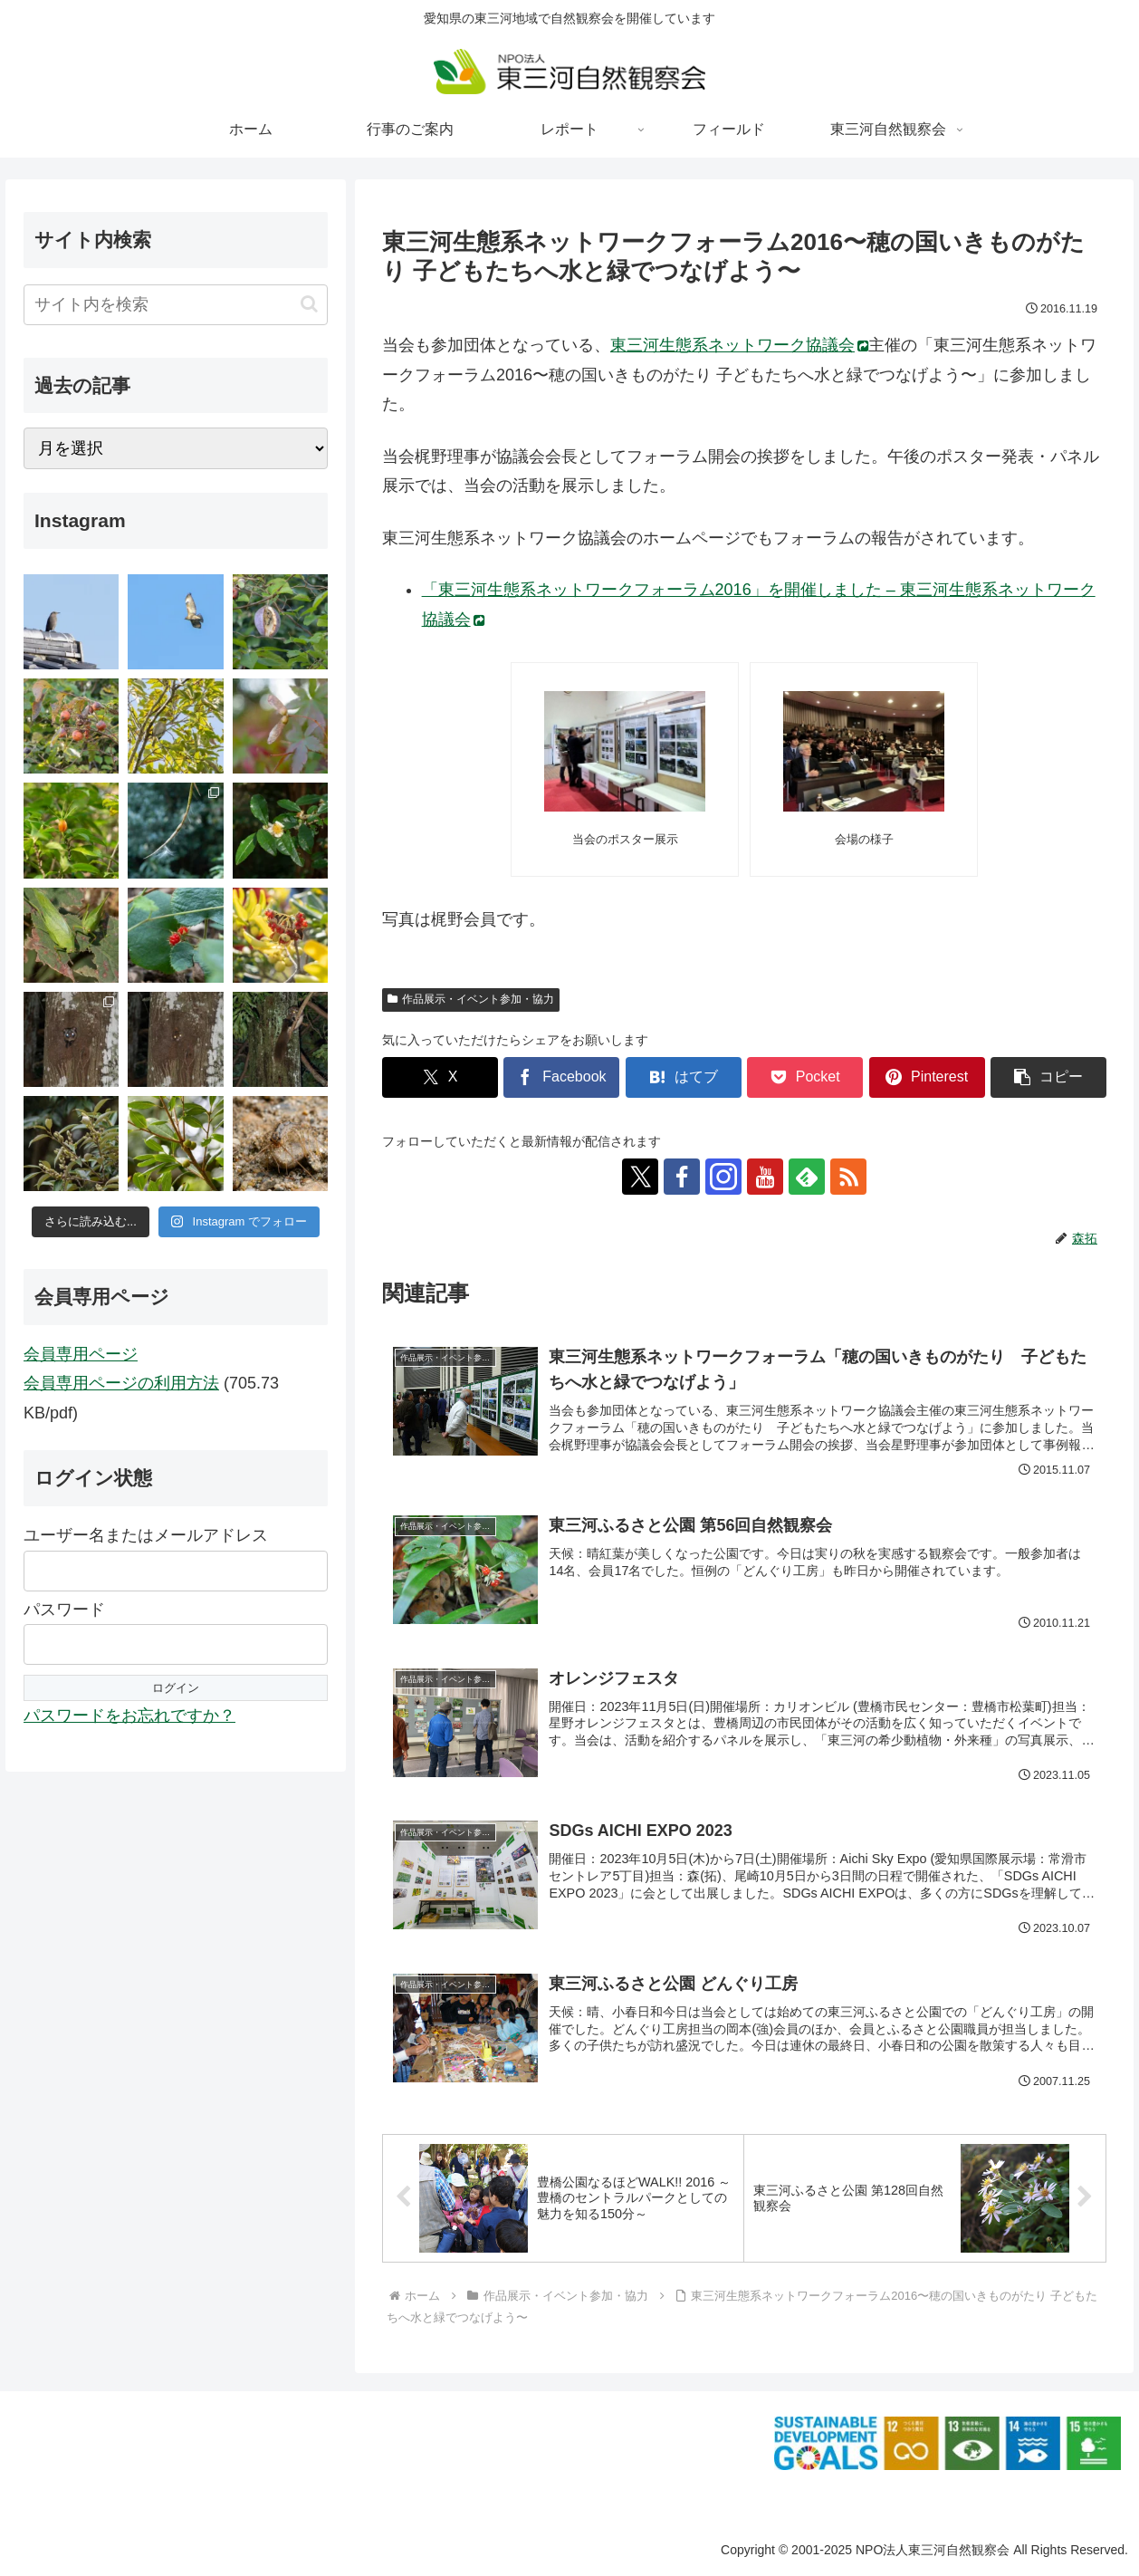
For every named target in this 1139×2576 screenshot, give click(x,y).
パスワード (64, 1609)
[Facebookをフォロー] (682, 1176)
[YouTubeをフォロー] (765, 1176)
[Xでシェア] (440, 1077)
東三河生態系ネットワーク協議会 (739, 345)
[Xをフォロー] (640, 1176)
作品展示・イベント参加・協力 (471, 999)
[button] (1048, 1077)
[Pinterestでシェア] (927, 1077)
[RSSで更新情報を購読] (848, 1176)
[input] (176, 304)
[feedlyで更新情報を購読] (807, 1176)
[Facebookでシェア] (561, 1077)
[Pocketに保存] (805, 1077)
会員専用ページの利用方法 (121, 1383)
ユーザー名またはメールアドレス (146, 1535)
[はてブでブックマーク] (684, 1077)
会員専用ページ (81, 1354)
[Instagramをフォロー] (723, 1176)
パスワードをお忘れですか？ (129, 1715)
